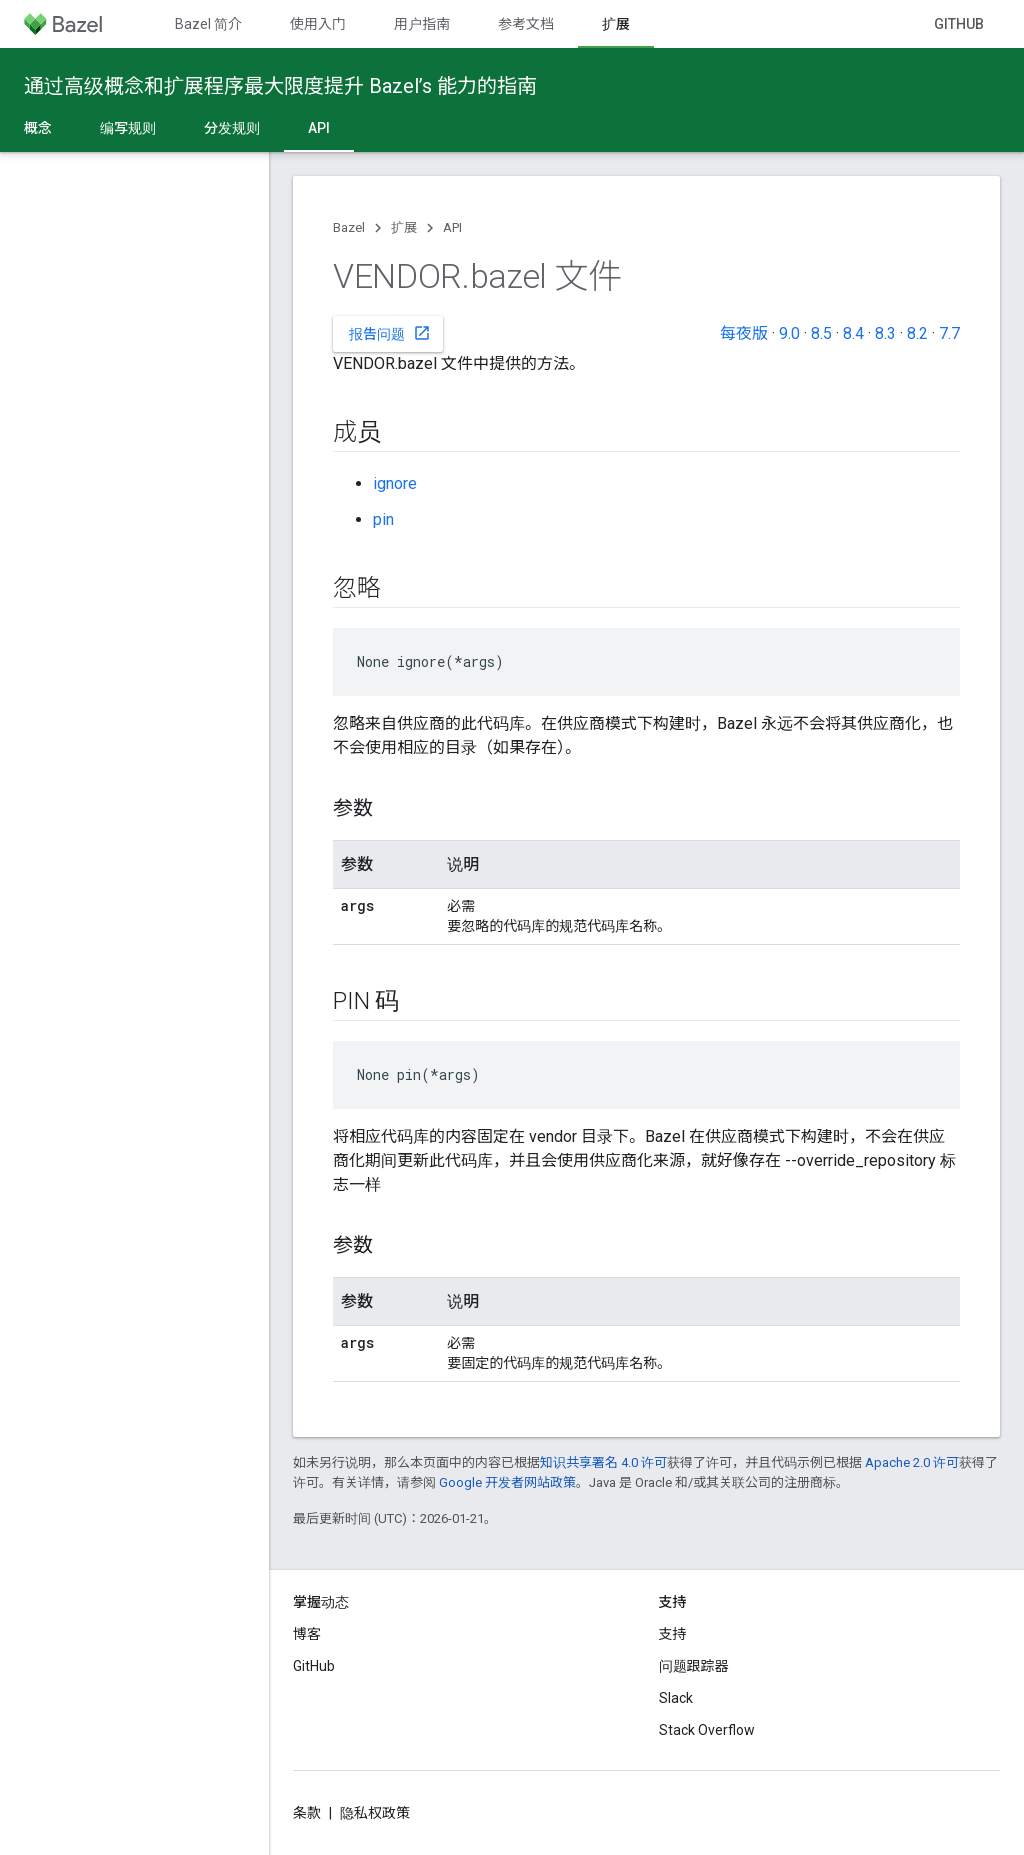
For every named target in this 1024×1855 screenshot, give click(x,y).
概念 (38, 128)
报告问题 (390, 333)
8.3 (885, 333)
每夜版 (744, 333)
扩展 (404, 227)
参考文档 (526, 24)
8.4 (853, 333)
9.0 (789, 333)
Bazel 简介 (208, 24)
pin (383, 519)
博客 (307, 1634)
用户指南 (422, 24)
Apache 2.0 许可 (912, 1462)
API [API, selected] (319, 128)
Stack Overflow (707, 1730)
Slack (676, 1698)
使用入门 (318, 24)
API (452, 227)
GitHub (959, 24)
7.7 (949, 333)
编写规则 (128, 128)
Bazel (349, 227)
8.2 (917, 333)
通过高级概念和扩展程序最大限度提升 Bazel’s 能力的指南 (280, 86)
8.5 (821, 333)
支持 (673, 1634)
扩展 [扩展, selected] (616, 24)
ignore (395, 483)
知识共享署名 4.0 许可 (603, 1462)
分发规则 (232, 128)
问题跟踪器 (694, 1666)
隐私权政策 (375, 1813)
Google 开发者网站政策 (507, 1482)
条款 (307, 1813)
